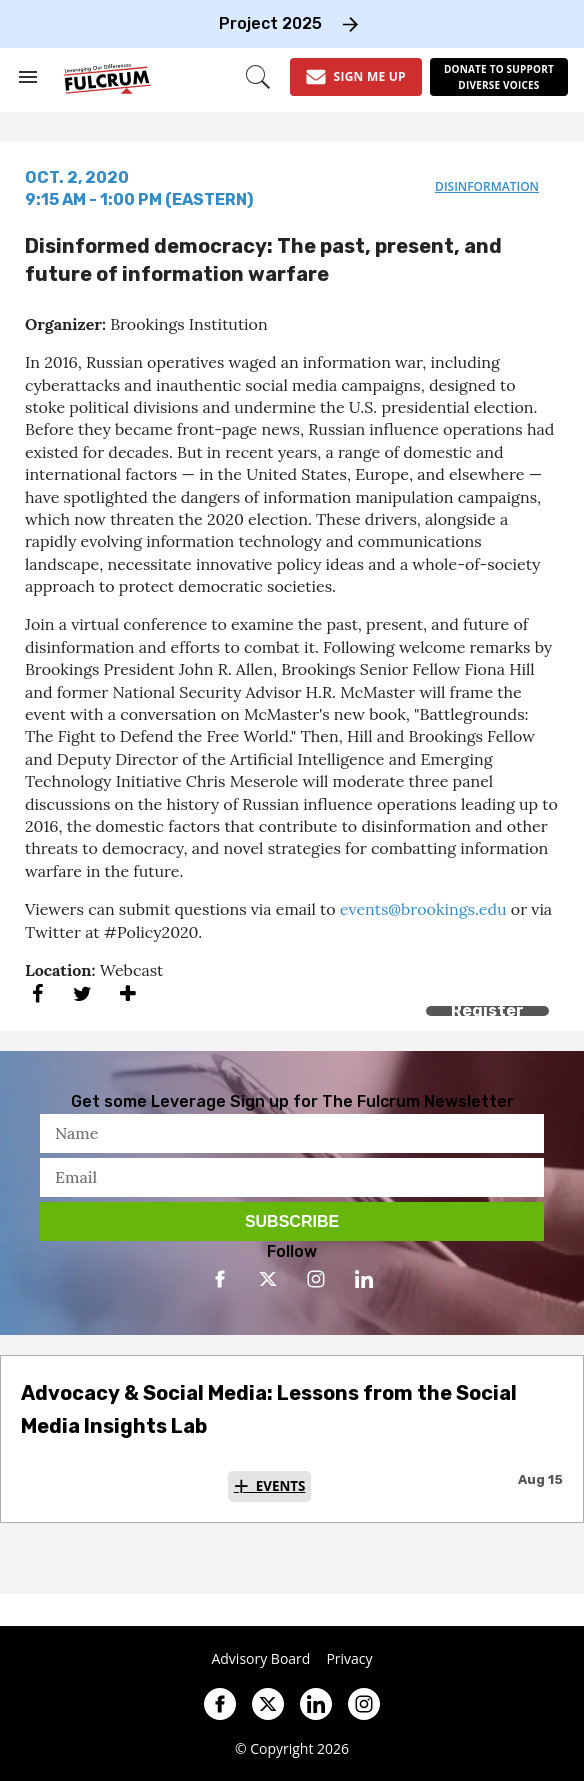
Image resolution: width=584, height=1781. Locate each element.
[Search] (258, 77)
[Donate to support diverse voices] (499, 77)
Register (487, 1010)
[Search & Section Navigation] (28, 77)
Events (281, 1486)
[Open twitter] (268, 1279)
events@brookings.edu (423, 909)
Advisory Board (260, 1659)
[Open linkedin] (364, 1279)
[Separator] (127, 993)
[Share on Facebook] (37, 993)
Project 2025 (270, 23)
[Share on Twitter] (82, 993)
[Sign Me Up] (356, 77)
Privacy (349, 1659)
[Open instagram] (316, 1279)
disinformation (487, 186)
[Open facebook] (220, 1279)
